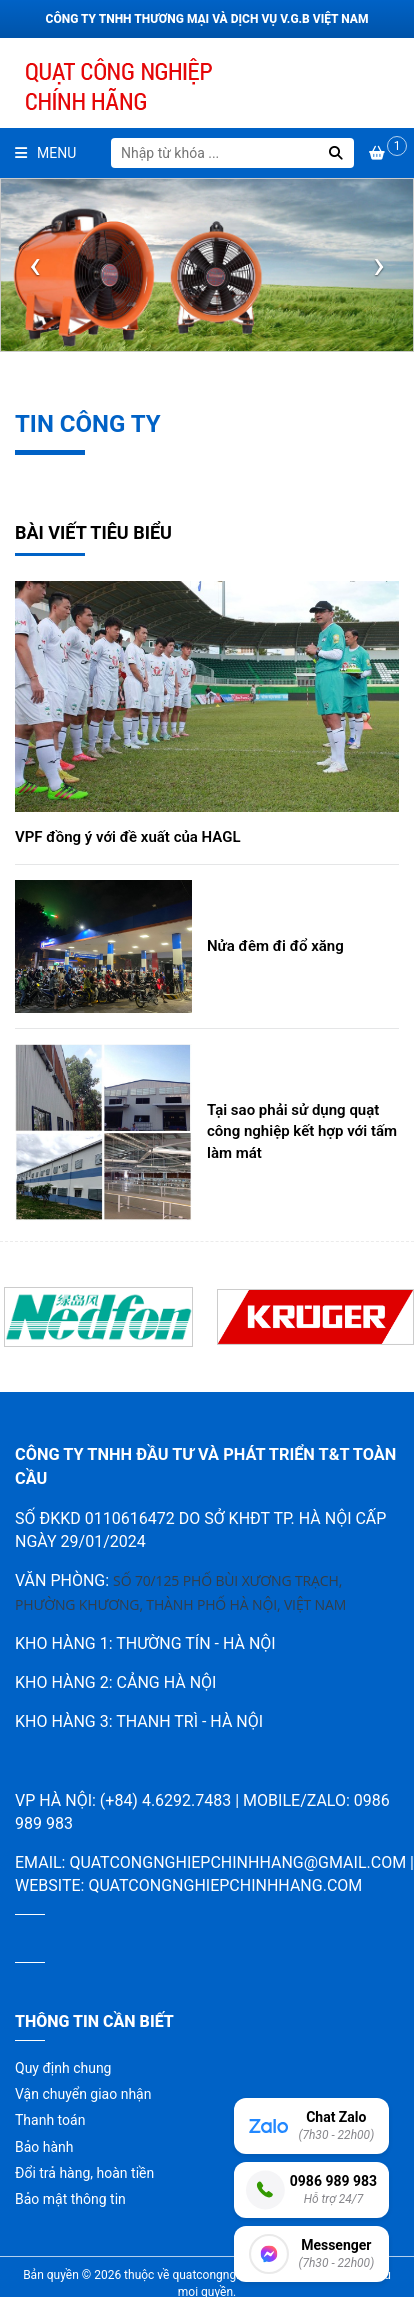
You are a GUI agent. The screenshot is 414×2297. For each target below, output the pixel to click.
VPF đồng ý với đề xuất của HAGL (128, 837)
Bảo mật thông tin (70, 2199)
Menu (45, 153)
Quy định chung (63, 2068)
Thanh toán (50, 2120)
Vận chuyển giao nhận (83, 2094)
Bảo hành (44, 2147)
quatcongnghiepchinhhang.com (225, 1885)
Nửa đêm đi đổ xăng (275, 946)
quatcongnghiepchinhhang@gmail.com (237, 1862)
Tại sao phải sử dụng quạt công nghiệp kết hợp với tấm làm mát (302, 1132)
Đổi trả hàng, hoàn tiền (84, 2173)
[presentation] (35, 265)
